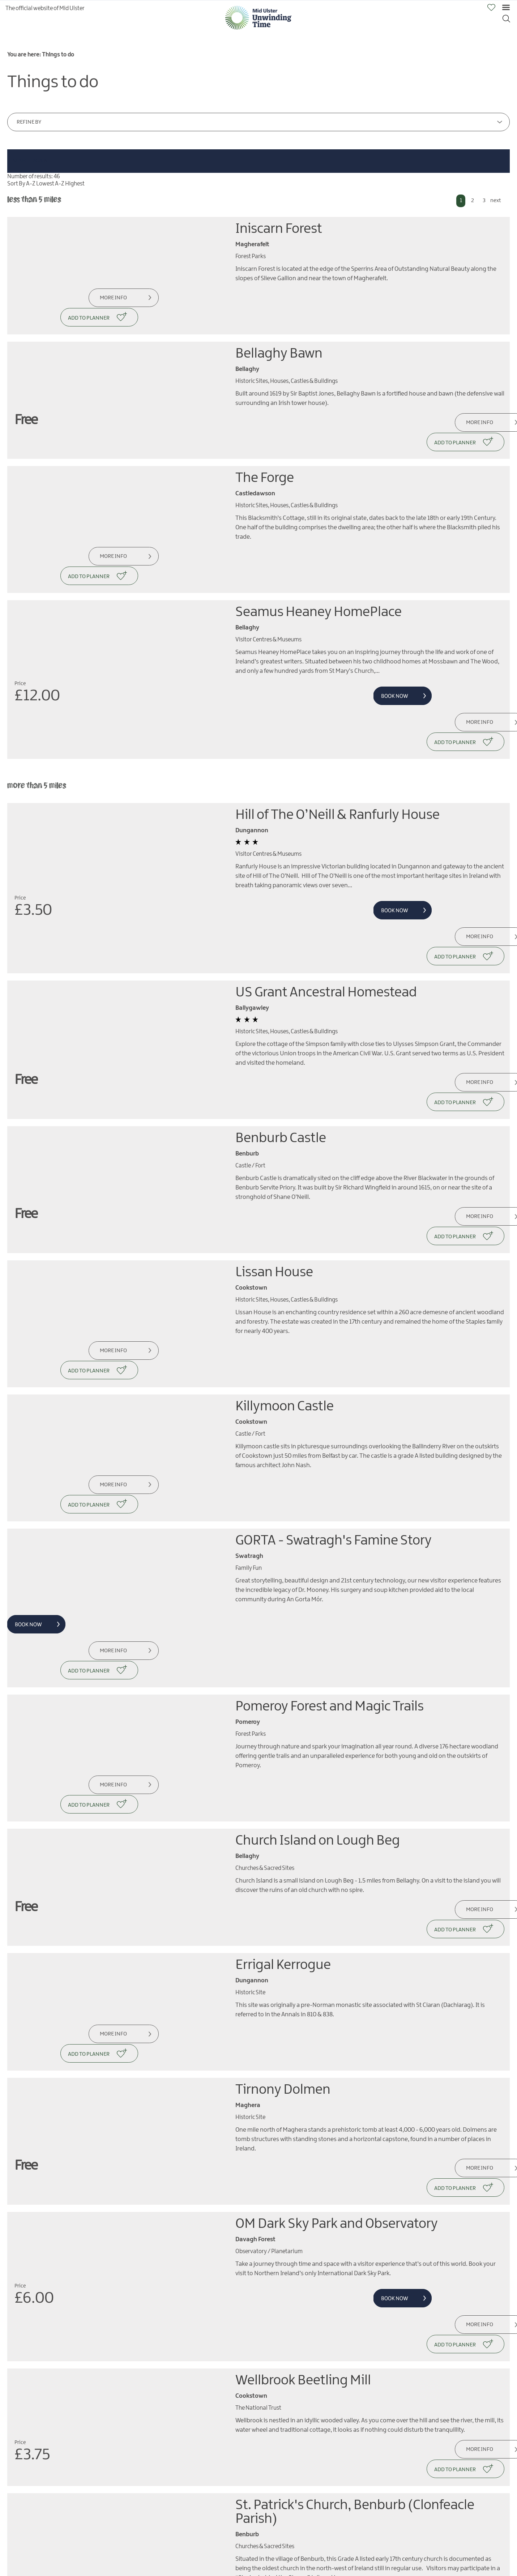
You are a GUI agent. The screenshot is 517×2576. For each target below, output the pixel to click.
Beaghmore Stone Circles (309, 2435)
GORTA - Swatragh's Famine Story (333, 1369)
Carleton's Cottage (290, 2330)
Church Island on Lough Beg (317, 1630)
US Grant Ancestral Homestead (326, 897)
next (495, 201)
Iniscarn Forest (278, 229)
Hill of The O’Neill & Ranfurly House (337, 739)
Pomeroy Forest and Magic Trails (329, 1515)
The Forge (264, 440)
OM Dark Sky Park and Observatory (336, 1956)
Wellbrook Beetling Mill (303, 2094)
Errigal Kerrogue (283, 1736)
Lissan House (274, 1139)
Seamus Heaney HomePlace (318, 555)
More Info (109, 298)
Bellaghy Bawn (278, 335)
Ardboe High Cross (289, 2550)
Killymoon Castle (284, 1254)
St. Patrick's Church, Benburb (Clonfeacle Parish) (354, 2208)
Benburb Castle (280, 1024)
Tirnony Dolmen (282, 1841)
